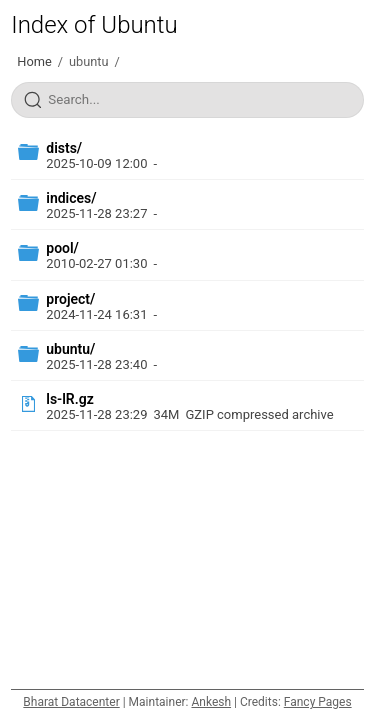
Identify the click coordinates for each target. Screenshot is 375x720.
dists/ (64, 148)
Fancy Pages (318, 702)
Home (34, 61)
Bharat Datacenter (71, 702)
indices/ (71, 198)
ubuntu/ (70, 349)
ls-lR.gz (70, 399)
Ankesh (211, 702)
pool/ (62, 248)
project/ (70, 299)
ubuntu (89, 61)
